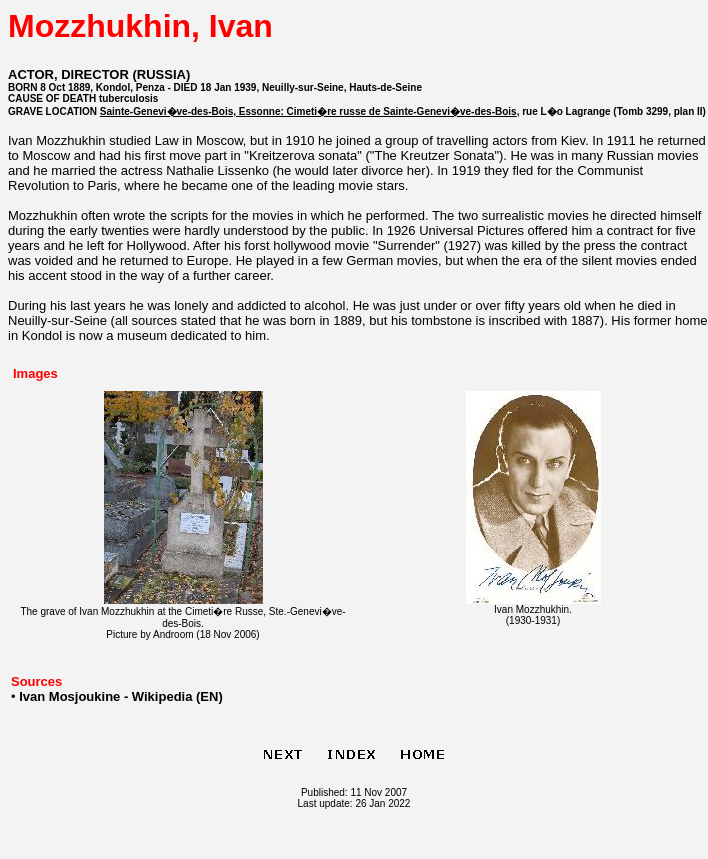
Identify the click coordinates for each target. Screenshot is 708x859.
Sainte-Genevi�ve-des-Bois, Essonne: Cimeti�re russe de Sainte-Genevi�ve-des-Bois (308, 111)
